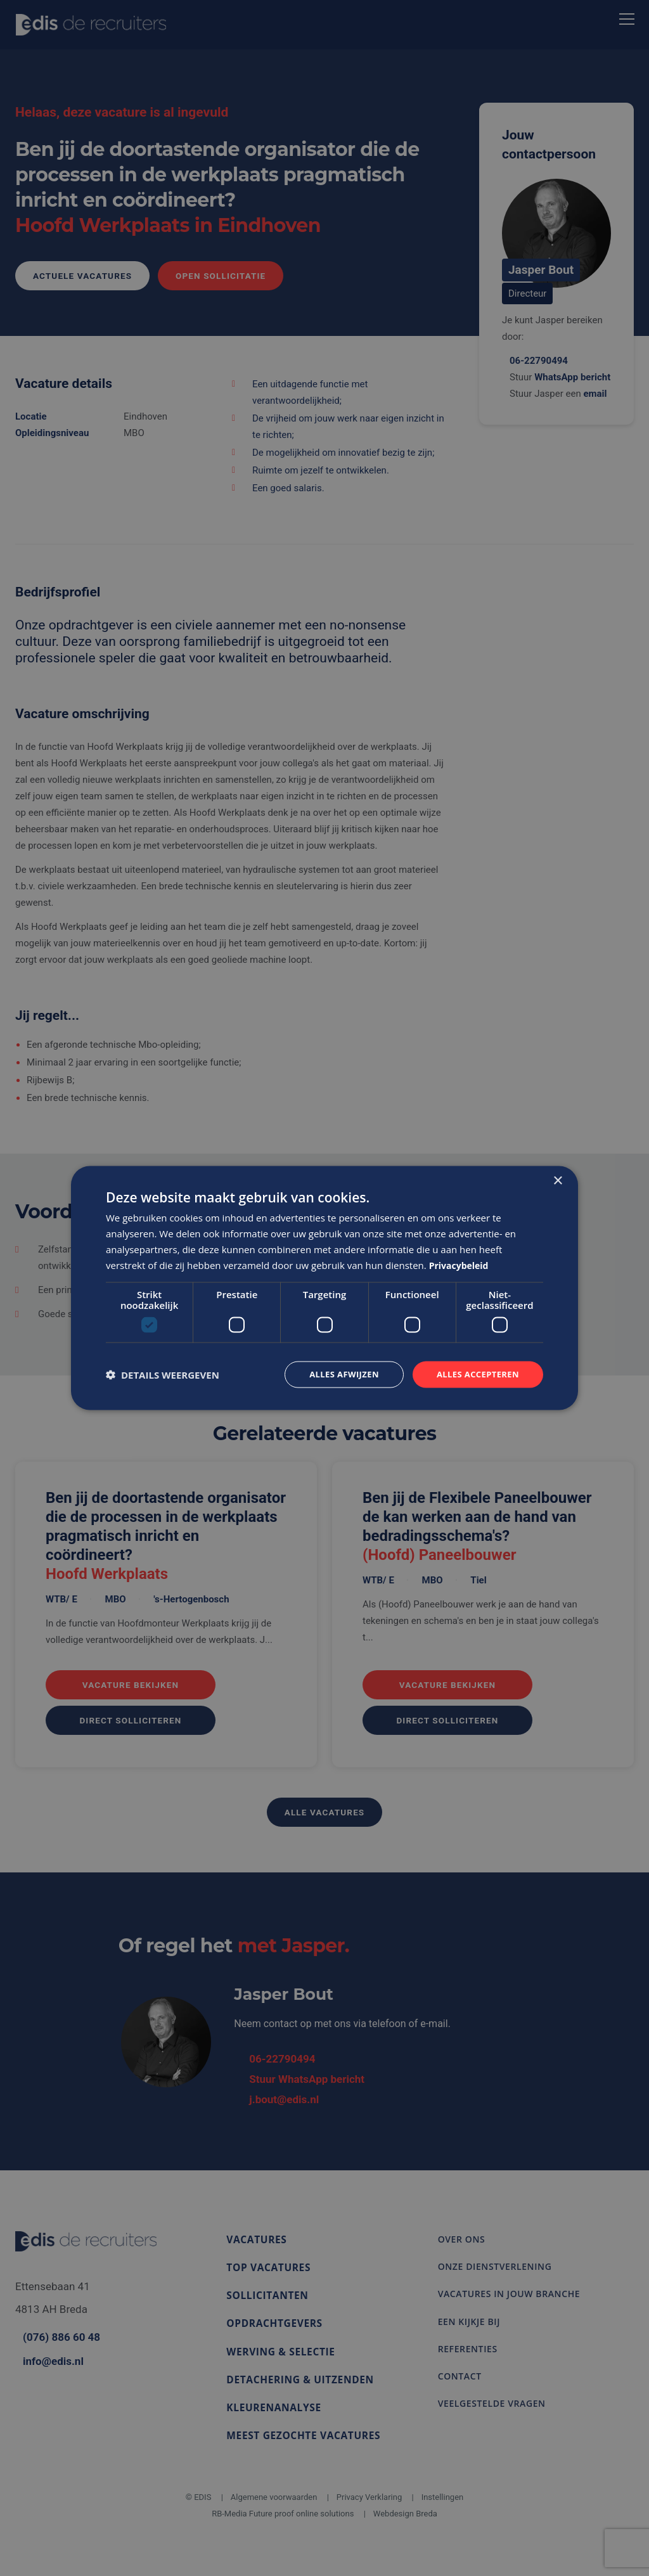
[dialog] (324, 1288)
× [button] (557, 1180)
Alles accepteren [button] (474, 1374)
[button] (162, 1375)
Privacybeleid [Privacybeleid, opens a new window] (461, 1264)
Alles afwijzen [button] (336, 1374)
